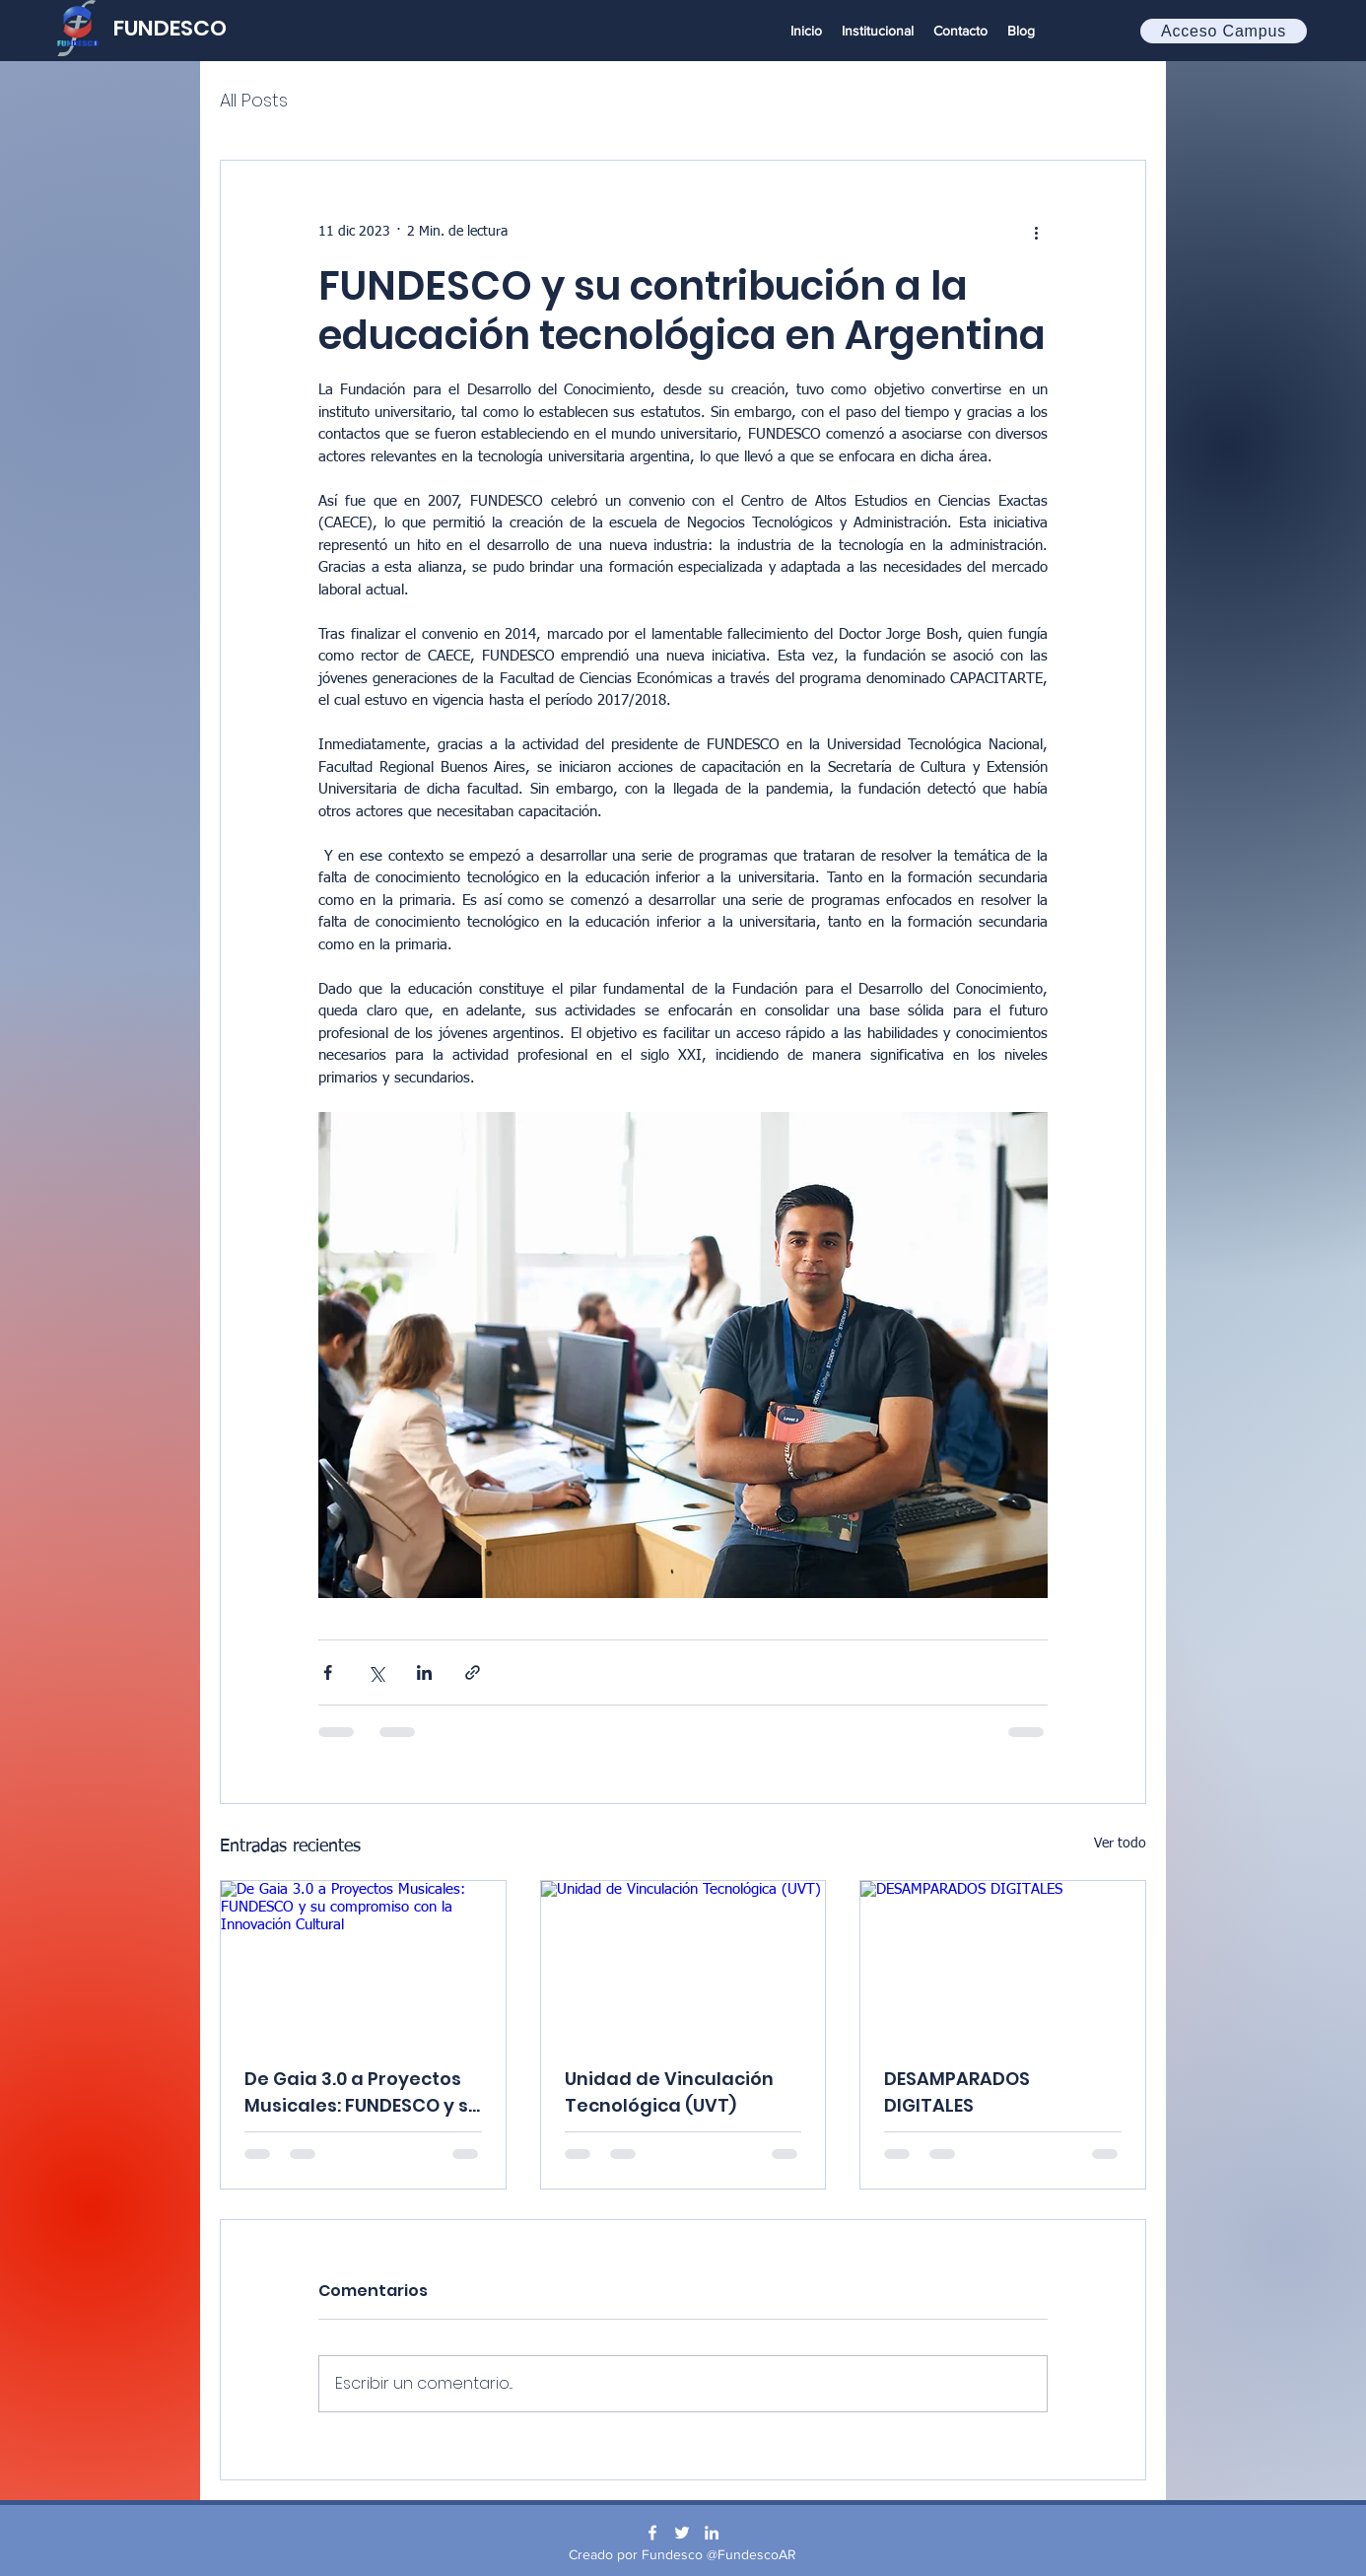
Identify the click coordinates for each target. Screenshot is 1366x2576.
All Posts (254, 100)
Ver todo (1120, 1843)
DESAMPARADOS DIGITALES (957, 2092)
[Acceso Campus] (1223, 31)
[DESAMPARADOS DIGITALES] (1002, 1961)
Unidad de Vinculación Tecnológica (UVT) (669, 2092)
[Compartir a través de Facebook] (327, 1672)
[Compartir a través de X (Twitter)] (376, 1672)
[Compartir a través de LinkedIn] (424, 1672)
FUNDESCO (170, 28)
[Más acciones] (1036, 232)
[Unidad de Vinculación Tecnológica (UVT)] (683, 1961)
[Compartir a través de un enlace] (472, 1672)
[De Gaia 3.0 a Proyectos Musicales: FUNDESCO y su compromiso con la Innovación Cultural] (363, 1961)
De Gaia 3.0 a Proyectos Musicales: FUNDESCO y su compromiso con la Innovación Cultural (362, 2092)
